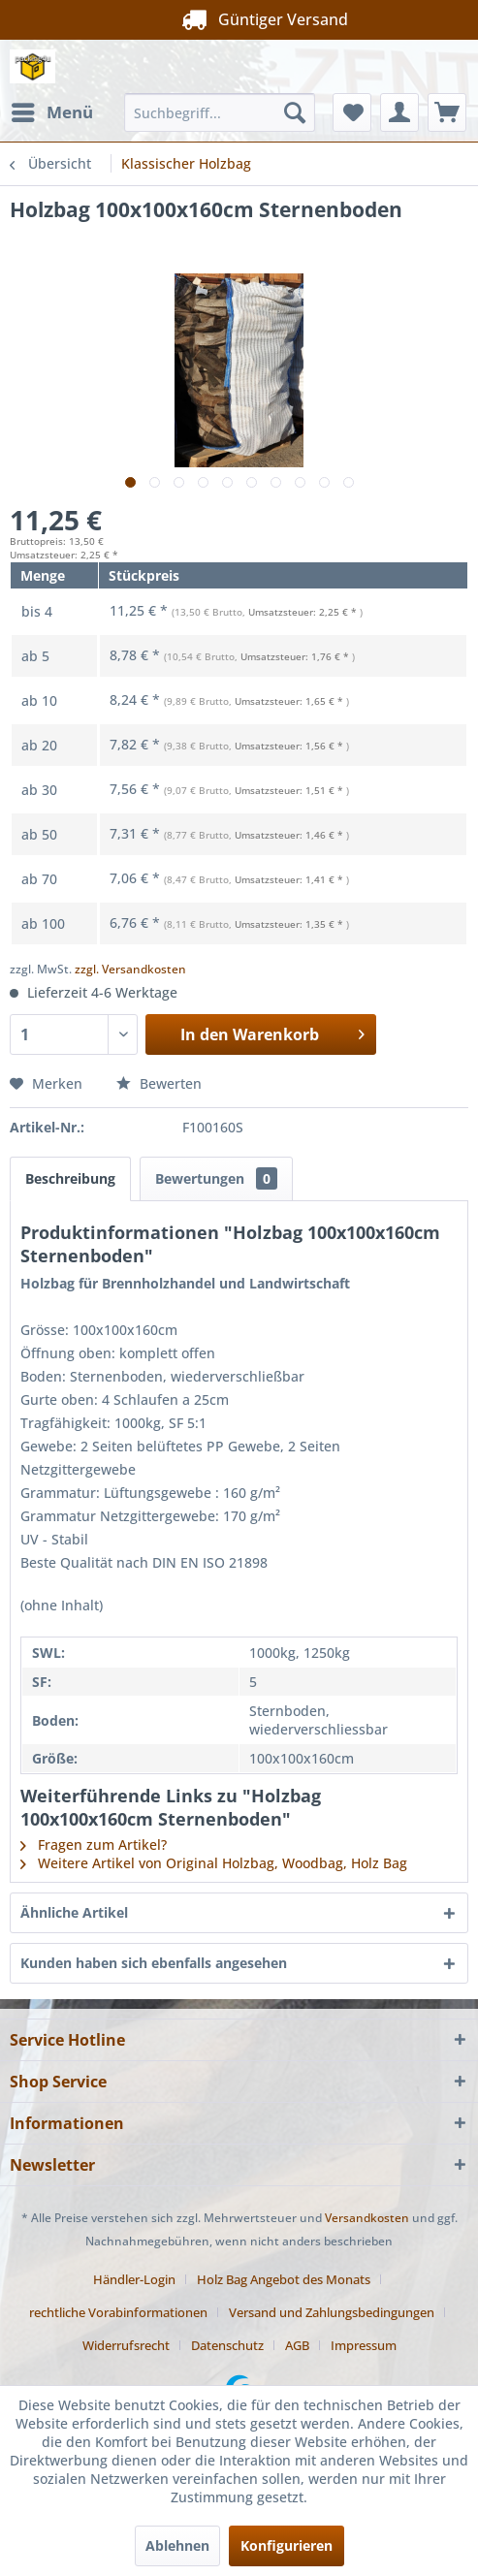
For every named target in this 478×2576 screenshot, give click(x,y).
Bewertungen (216, 1178)
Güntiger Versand (239, 19)
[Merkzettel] (352, 112)
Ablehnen (177, 2545)
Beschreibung (70, 1178)
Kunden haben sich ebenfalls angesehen (153, 1963)
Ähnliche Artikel (74, 1912)
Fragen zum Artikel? (93, 1844)
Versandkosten (367, 2218)
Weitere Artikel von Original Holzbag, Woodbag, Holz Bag (213, 1863)
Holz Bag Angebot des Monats (283, 2279)
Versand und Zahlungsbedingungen (331, 2312)
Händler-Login (134, 2279)
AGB (297, 2345)
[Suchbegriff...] (219, 112)
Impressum (364, 2345)
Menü (52, 110)
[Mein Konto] (399, 112)
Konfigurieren (286, 2545)
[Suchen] (294, 112)
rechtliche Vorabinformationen (118, 2312)
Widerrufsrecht (126, 2345)
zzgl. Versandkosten (130, 969)
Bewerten (159, 1083)
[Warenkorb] (447, 112)
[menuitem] (51, 112)
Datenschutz (227, 2345)
